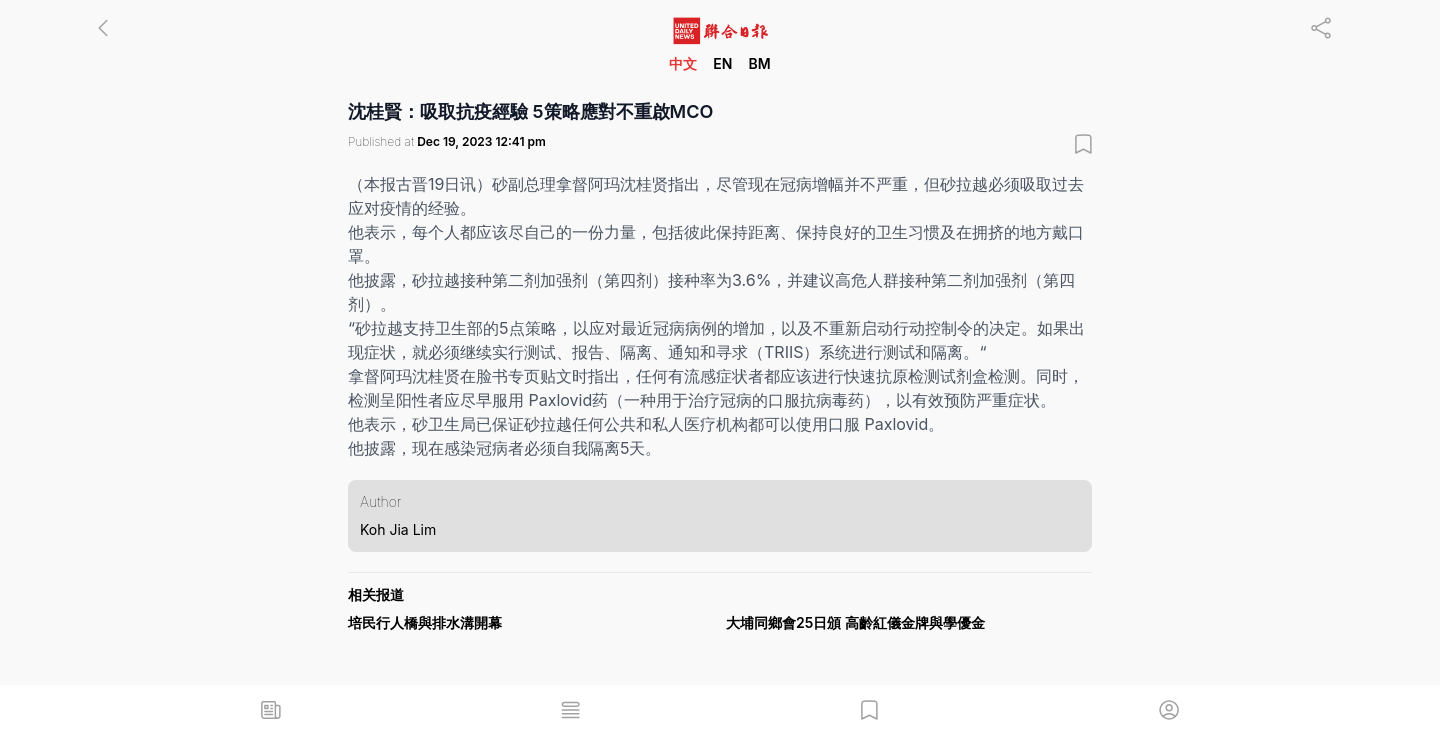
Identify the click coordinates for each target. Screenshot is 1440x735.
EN (722, 63)
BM (759, 63)
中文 (683, 63)
